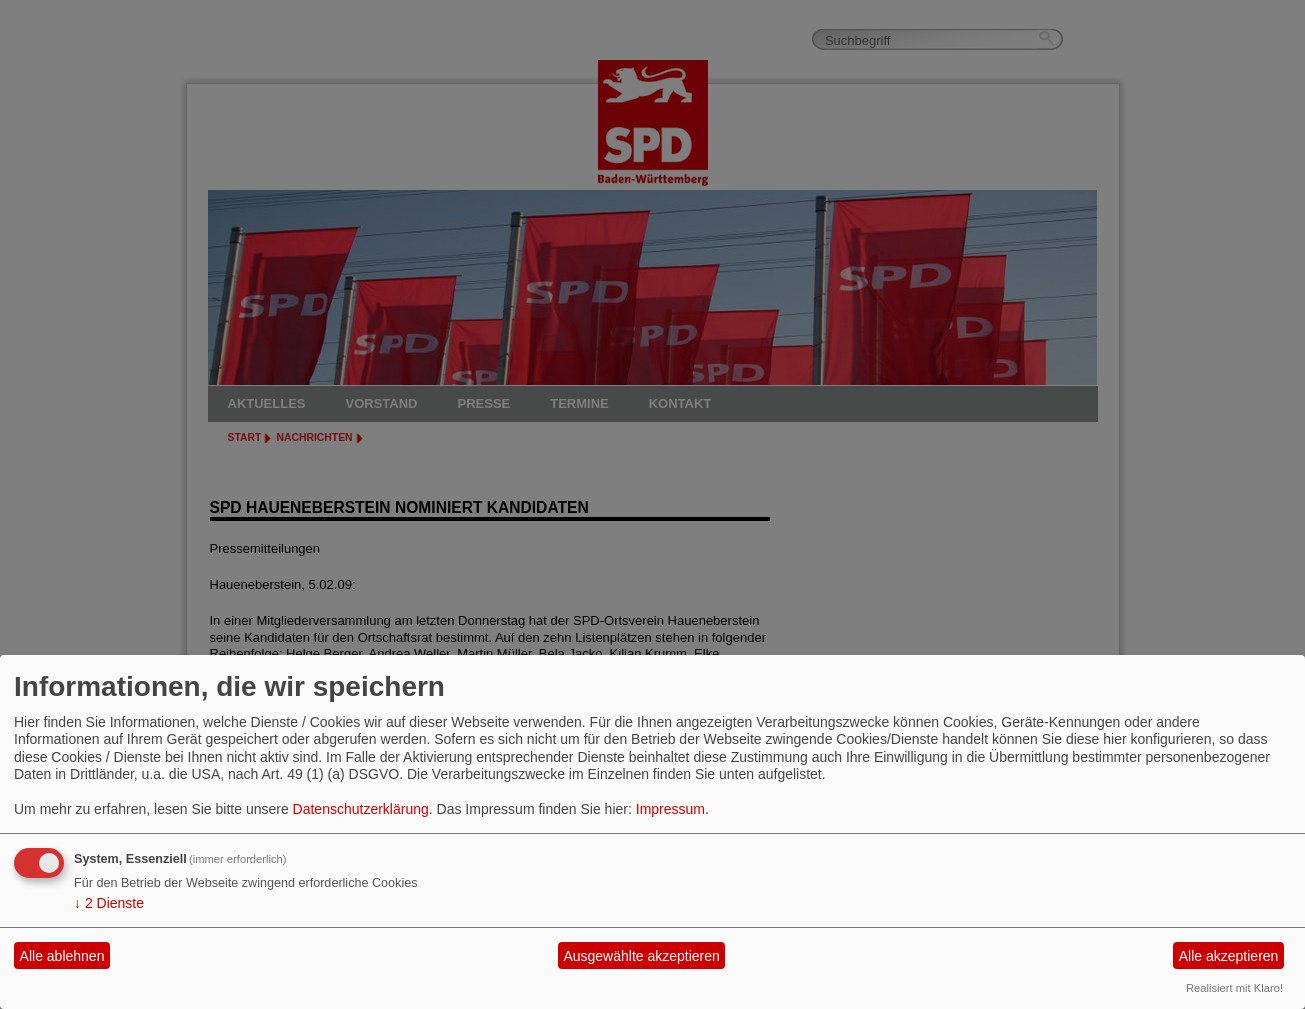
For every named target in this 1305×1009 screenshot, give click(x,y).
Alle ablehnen (62, 956)
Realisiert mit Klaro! (1234, 988)
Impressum (670, 809)
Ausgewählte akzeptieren (641, 956)
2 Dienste (109, 903)
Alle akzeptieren (1229, 956)
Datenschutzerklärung (361, 809)
